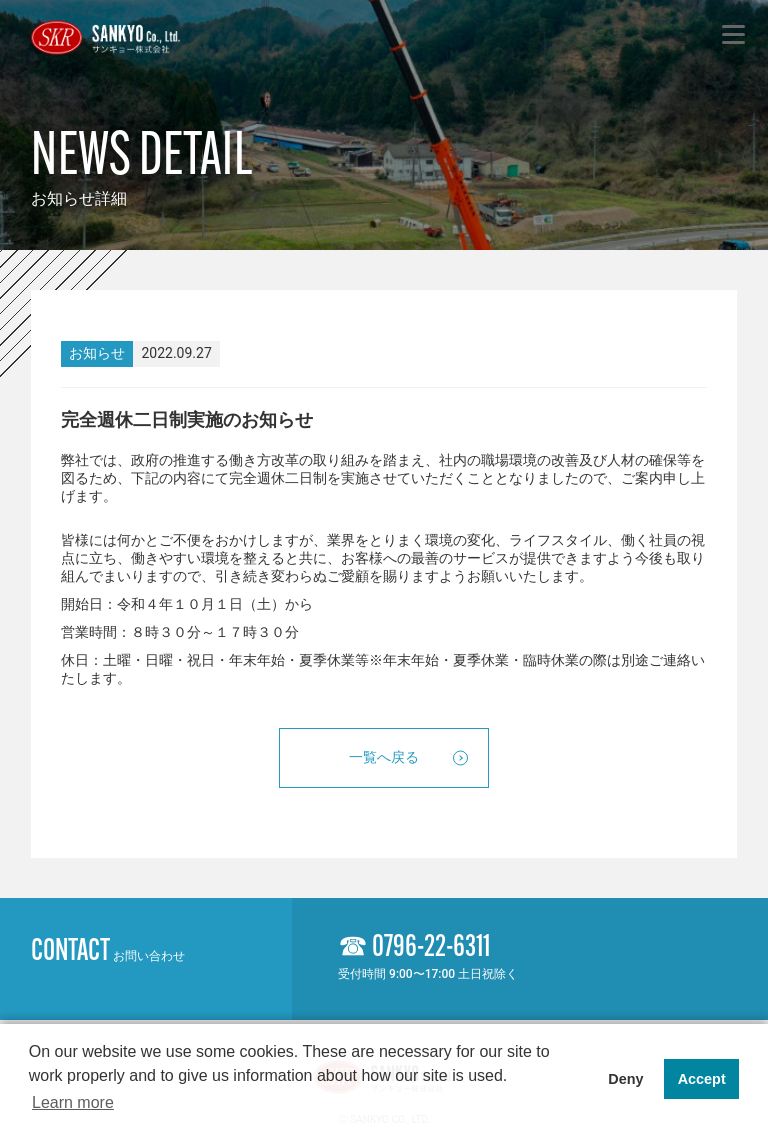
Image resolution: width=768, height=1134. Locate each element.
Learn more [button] (73, 1102)
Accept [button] (702, 1079)
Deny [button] (625, 1079)
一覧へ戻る (384, 757)
